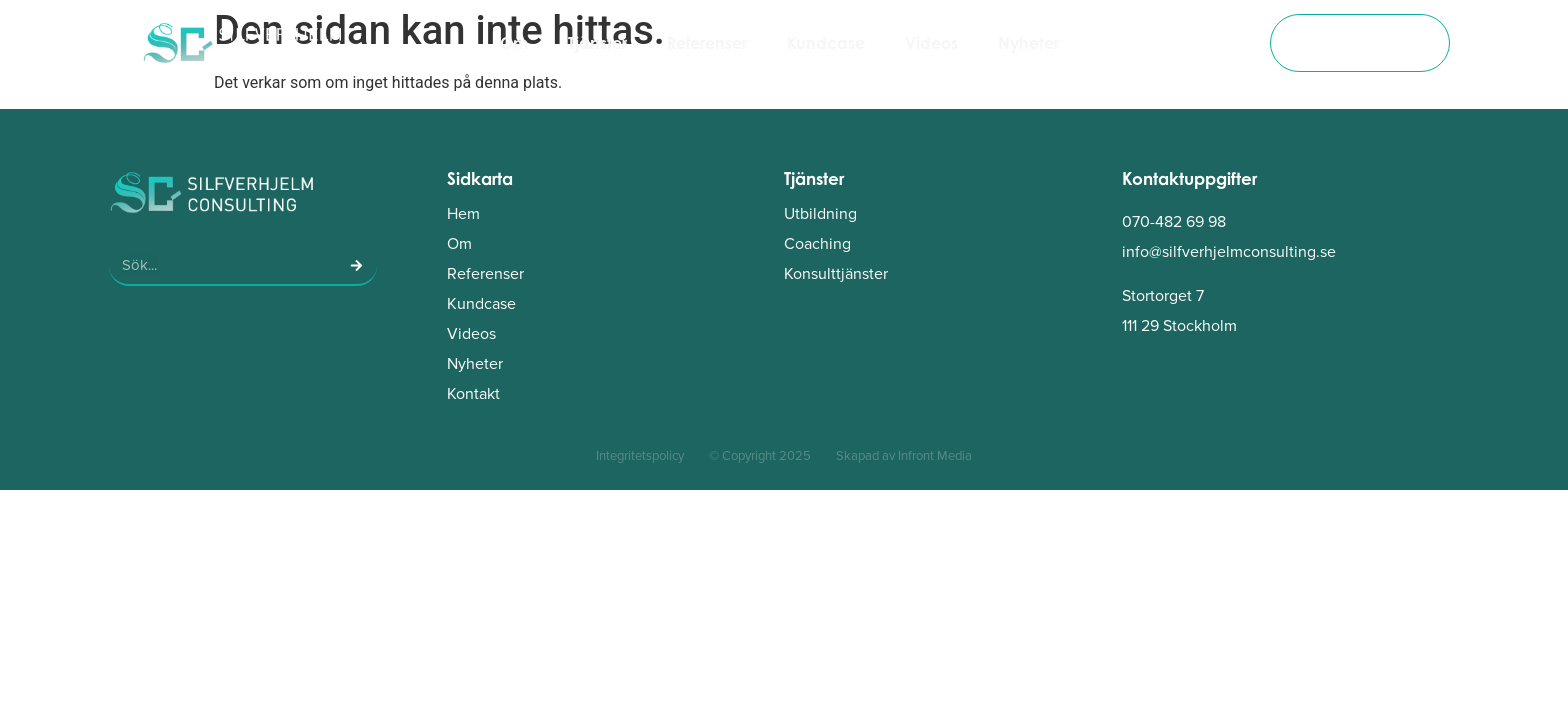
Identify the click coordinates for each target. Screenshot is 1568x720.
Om (514, 43)
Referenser (707, 43)
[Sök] (357, 265)
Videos (931, 43)
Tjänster (597, 43)
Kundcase (826, 43)
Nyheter (1028, 43)
